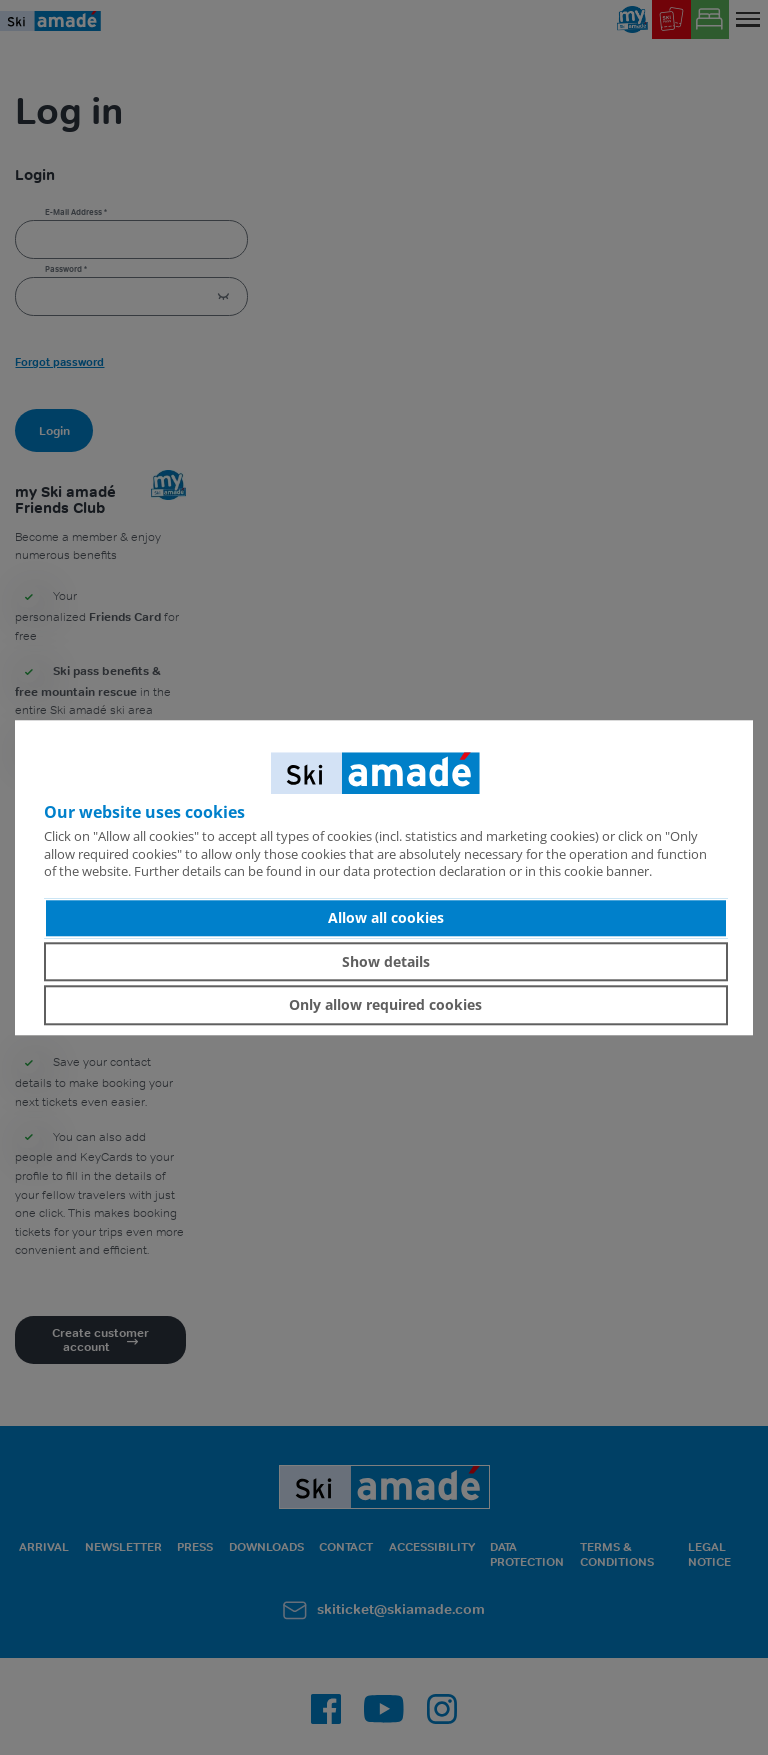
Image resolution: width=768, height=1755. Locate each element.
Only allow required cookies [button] (385, 1004)
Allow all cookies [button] (386, 917)
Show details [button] (386, 961)
